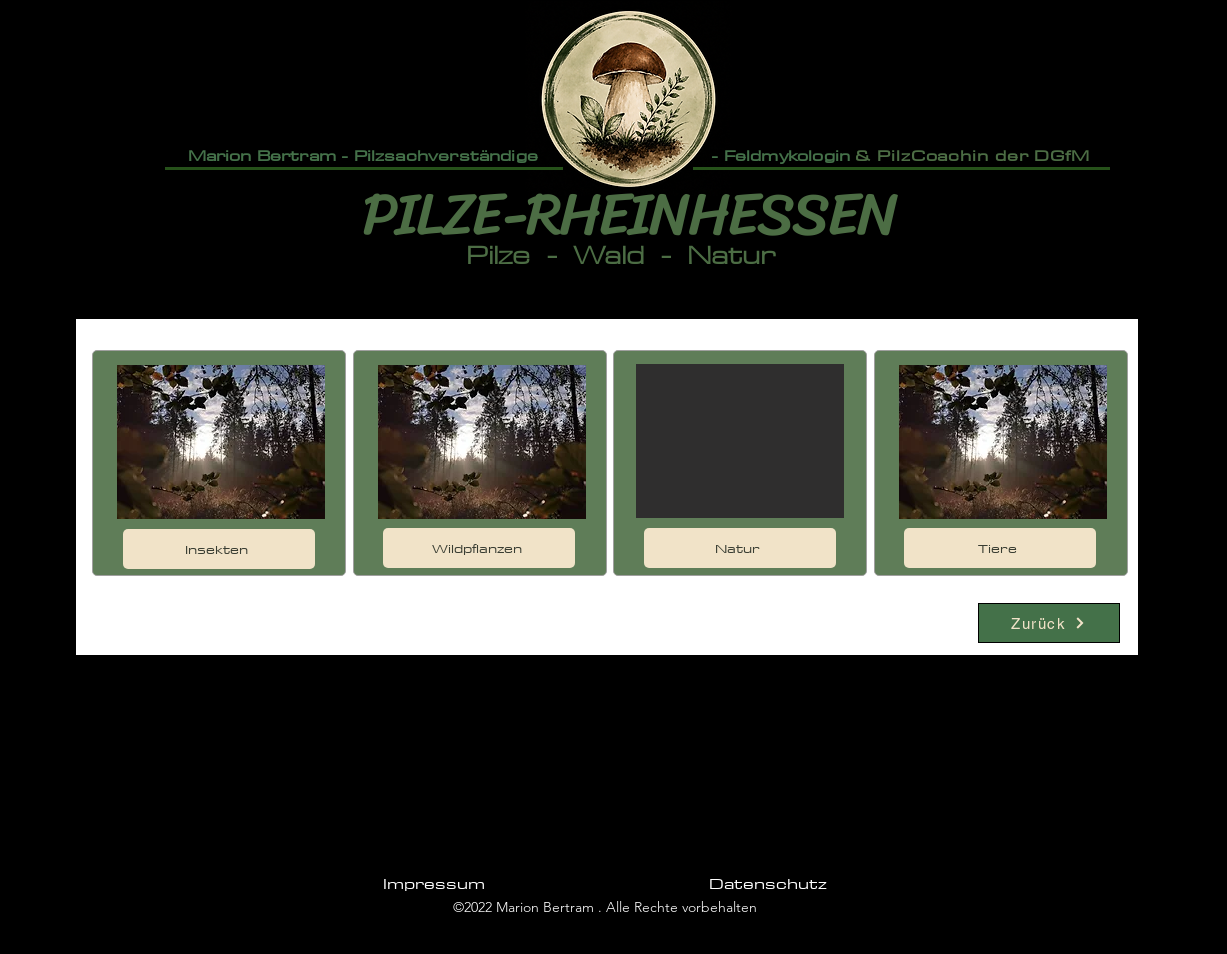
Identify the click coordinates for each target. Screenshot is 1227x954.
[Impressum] (434, 882)
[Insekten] (219, 549)
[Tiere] (1000, 548)
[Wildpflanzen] (479, 548)
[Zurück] (1049, 623)
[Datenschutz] (768, 882)
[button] (740, 441)
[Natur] (740, 548)
